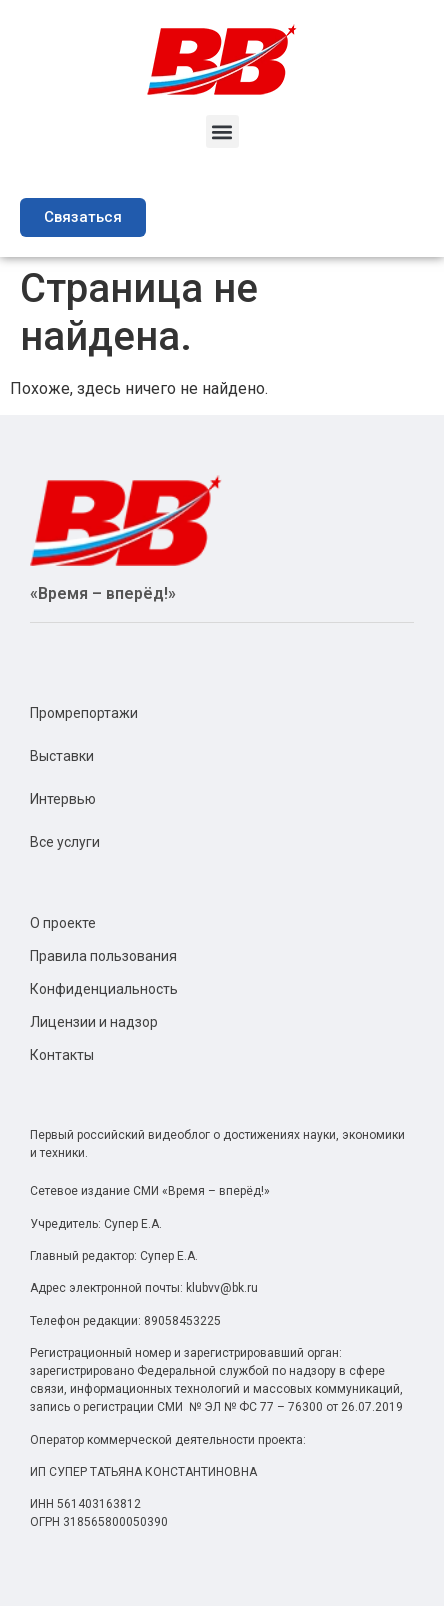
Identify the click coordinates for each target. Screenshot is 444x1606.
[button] (222, 131)
